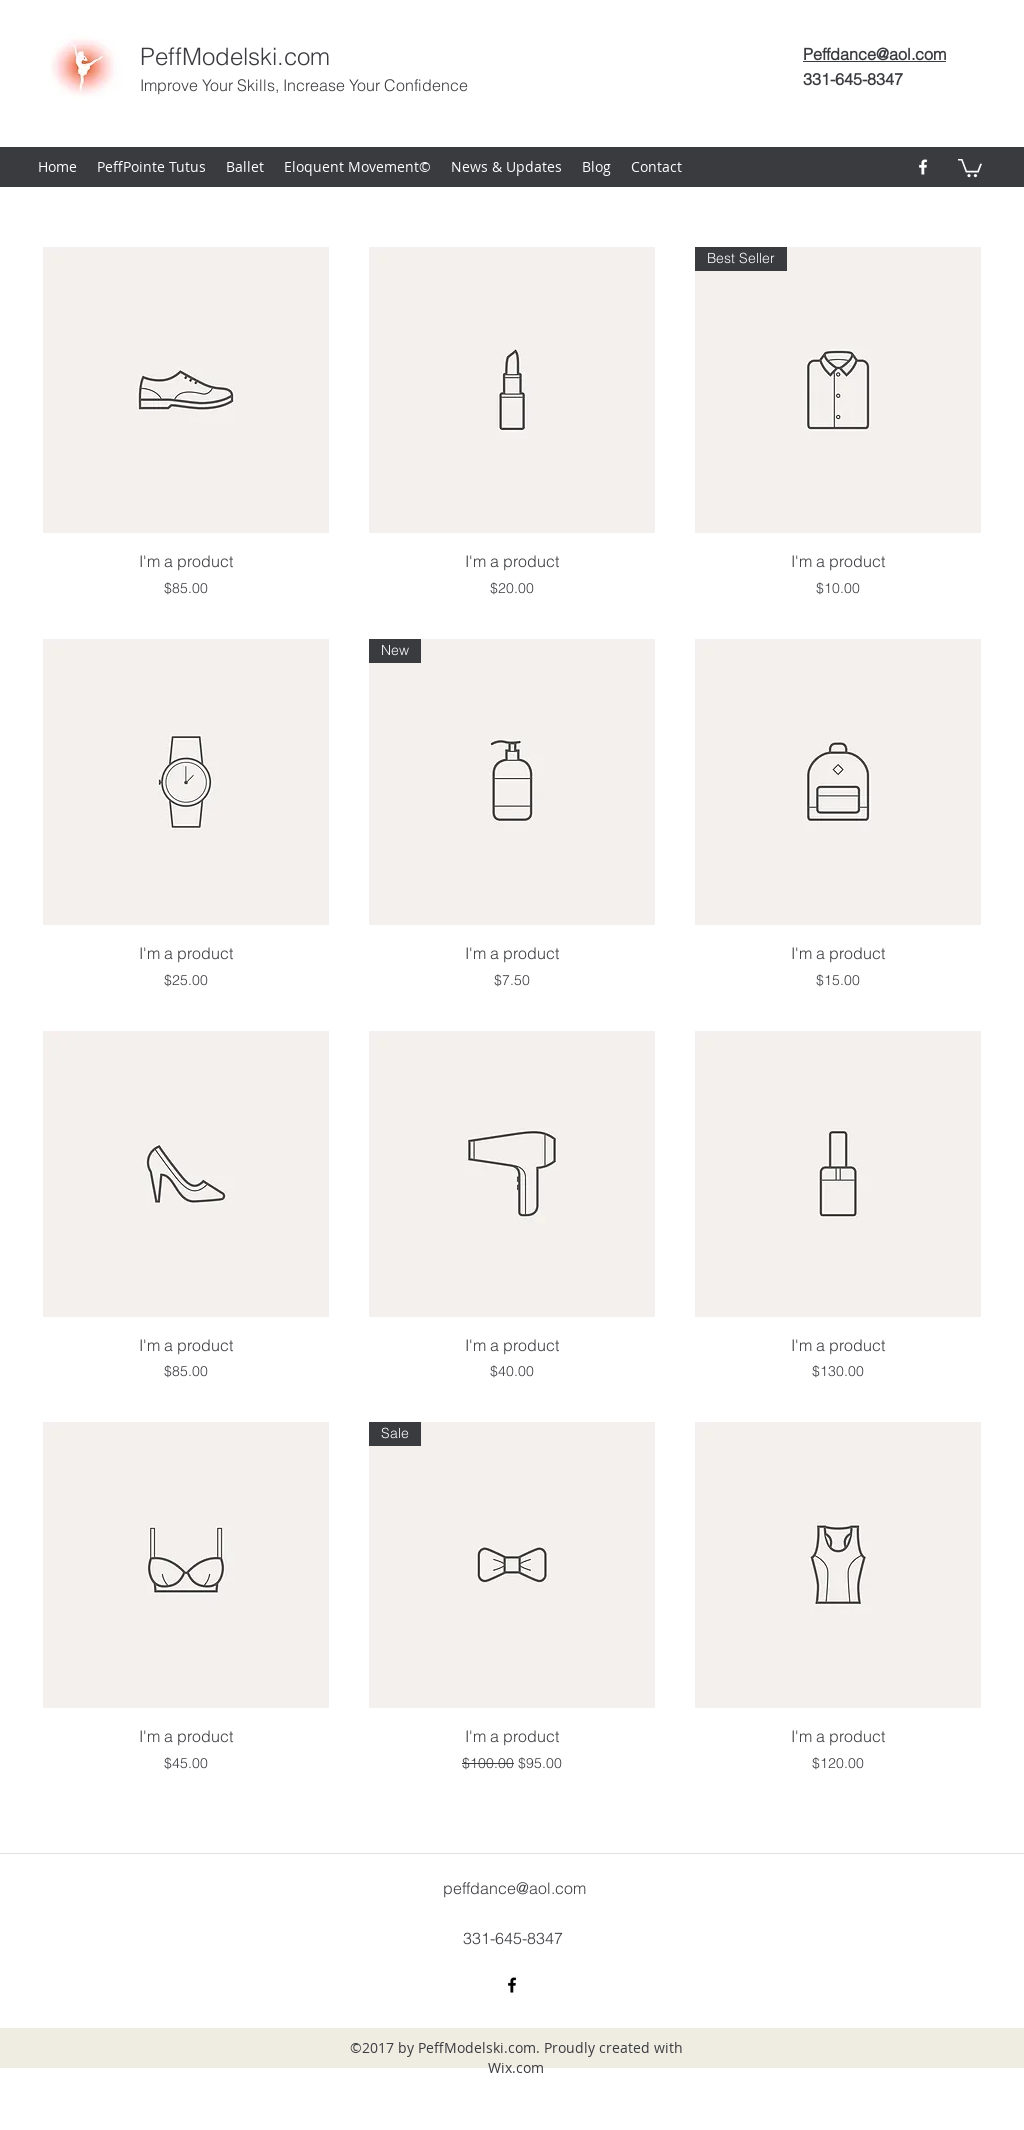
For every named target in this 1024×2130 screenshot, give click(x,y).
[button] (970, 167)
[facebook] (923, 167)
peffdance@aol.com (514, 1888)
